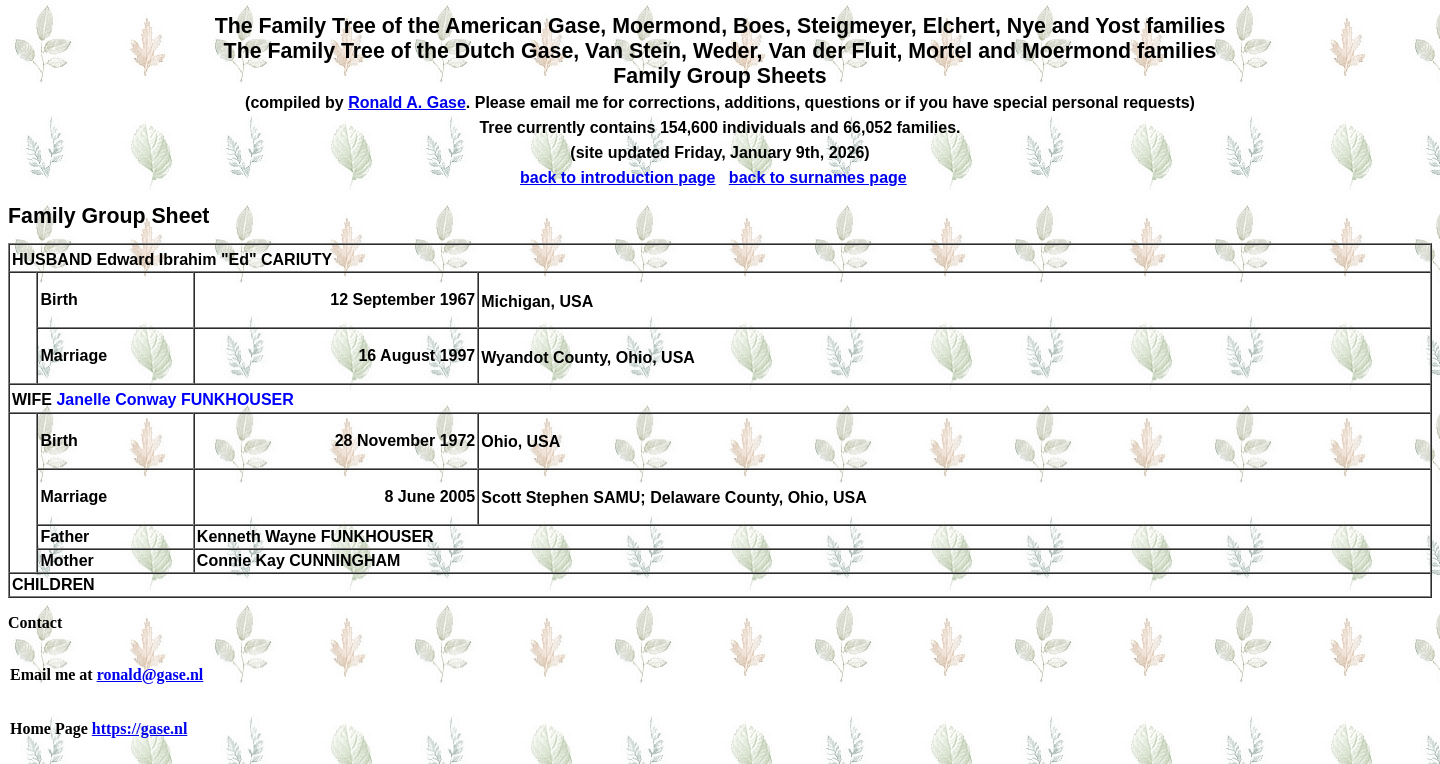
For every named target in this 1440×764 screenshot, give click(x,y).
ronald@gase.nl (150, 674)
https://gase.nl (140, 728)
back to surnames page (818, 177)
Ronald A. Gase (407, 102)
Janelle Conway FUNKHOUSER (174, 400)
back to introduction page (618, 177)
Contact (35, 622)
